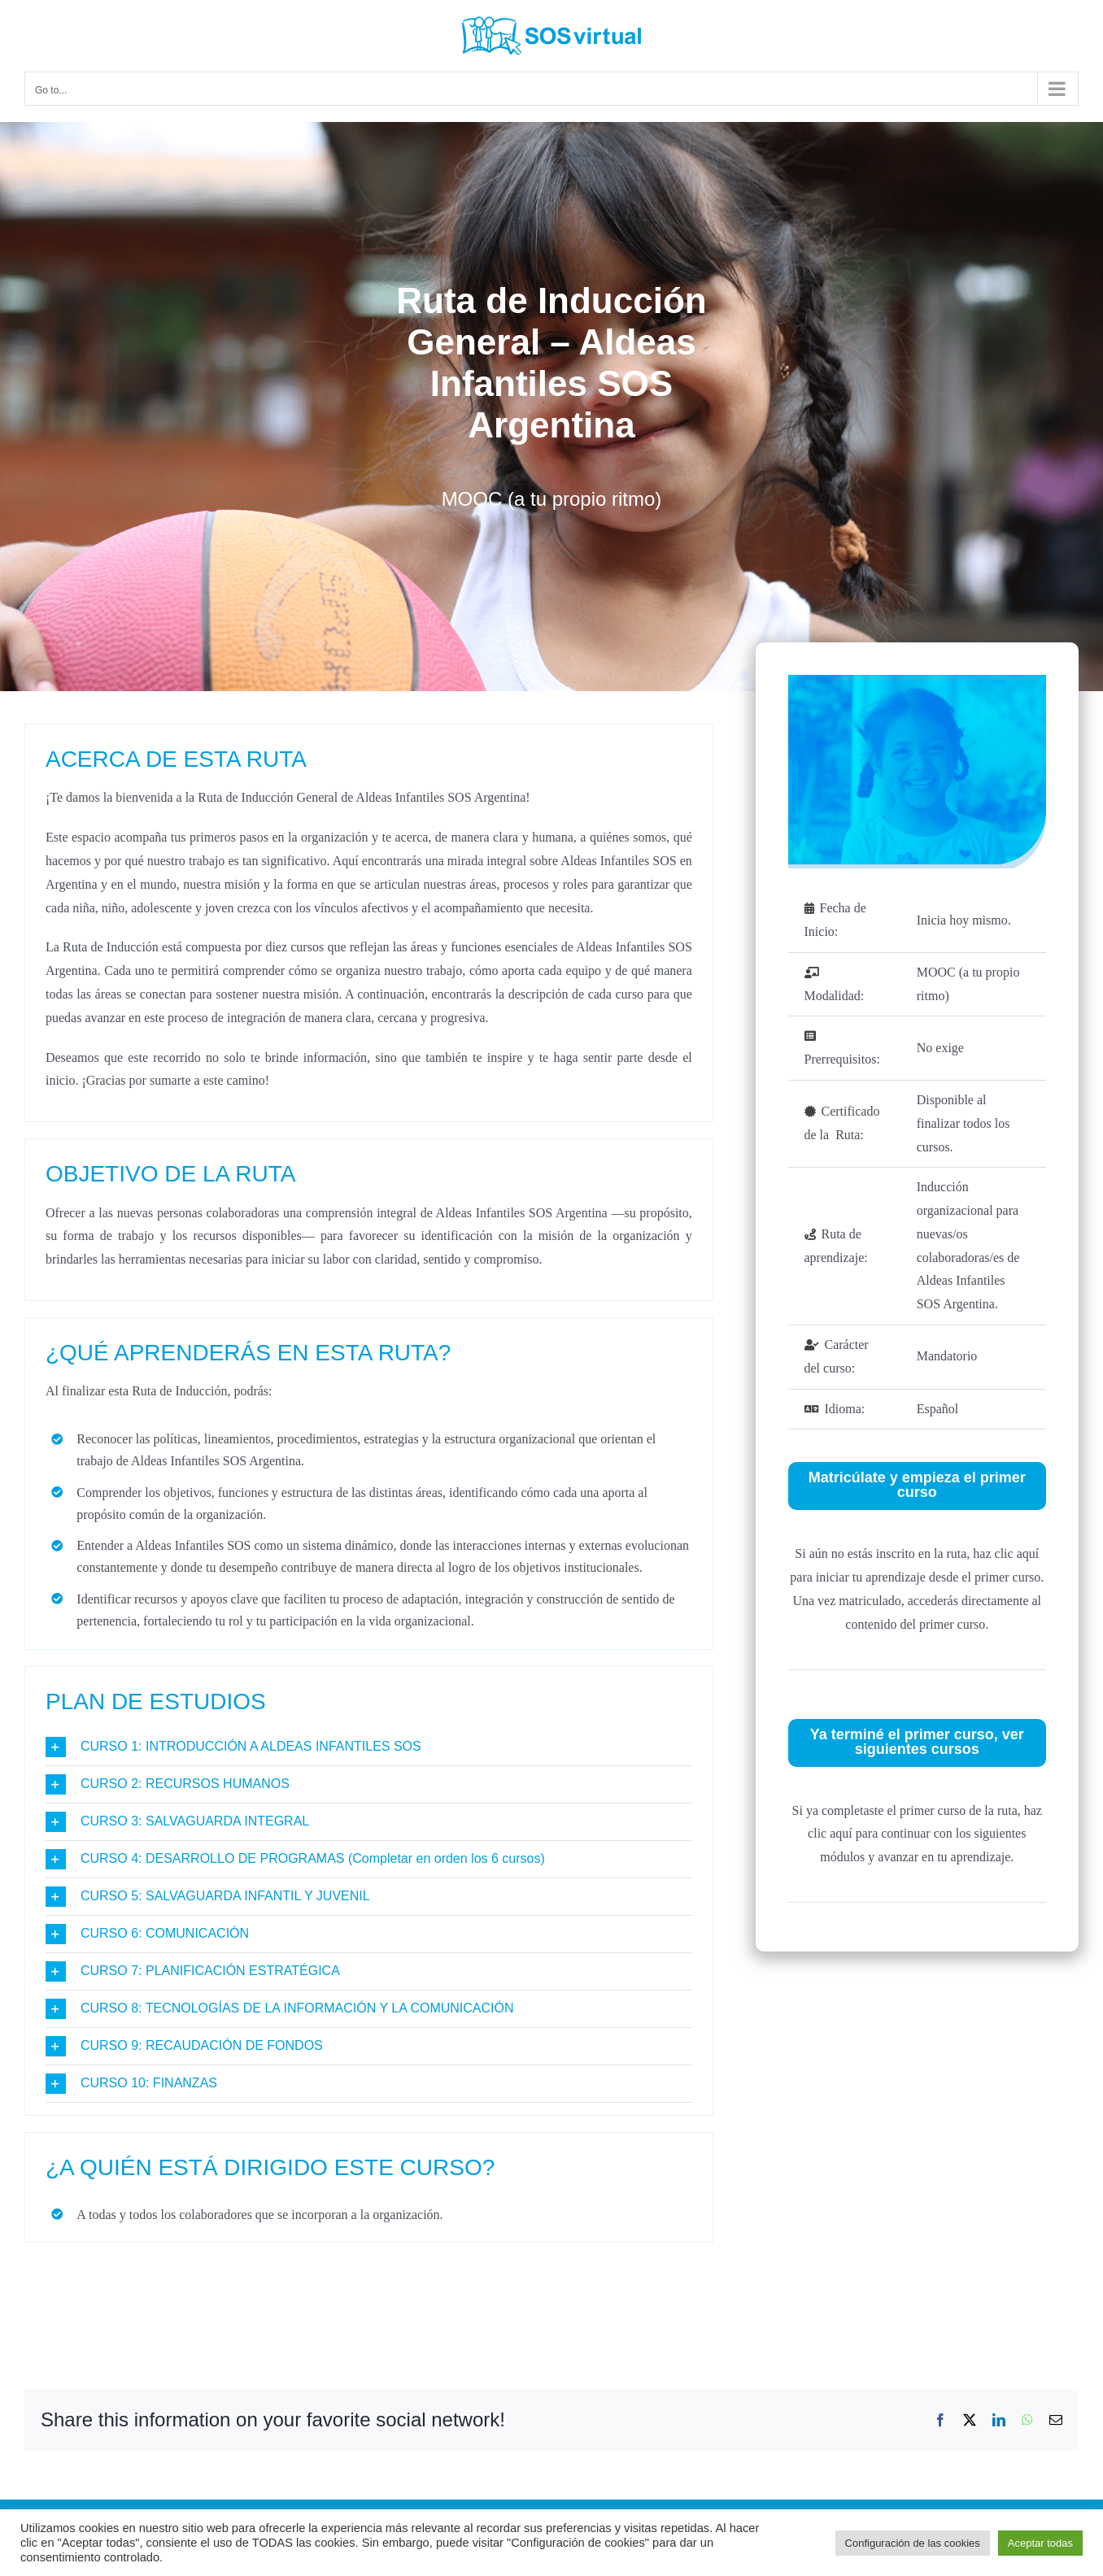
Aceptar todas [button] (1040, 2543)
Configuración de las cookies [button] (912, 2543)
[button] (369, 1747)
